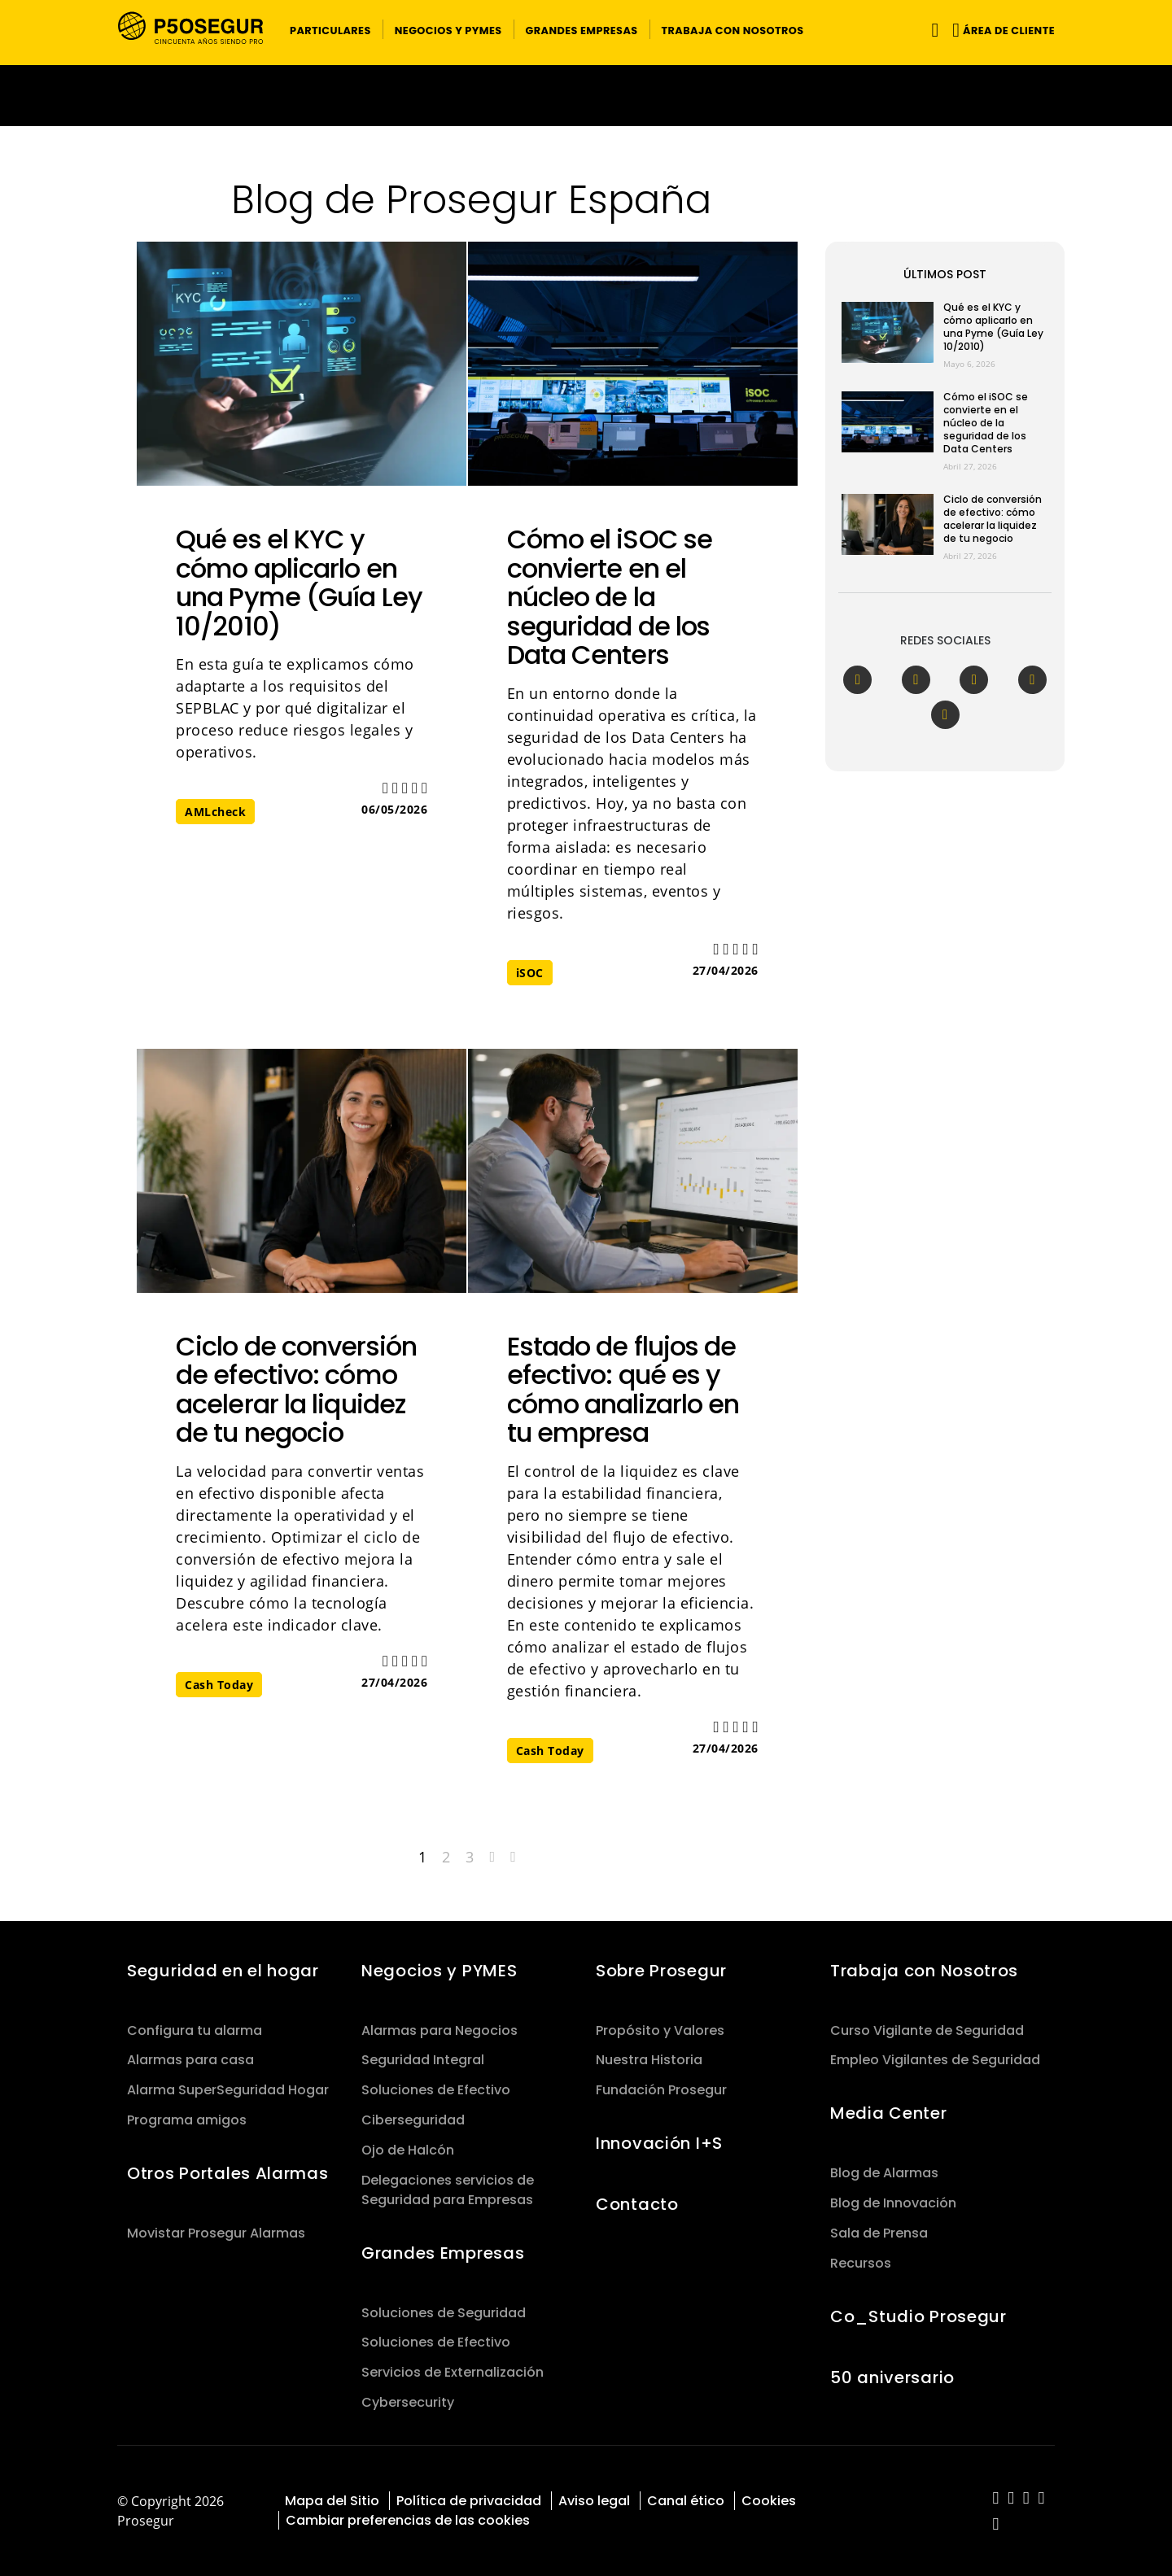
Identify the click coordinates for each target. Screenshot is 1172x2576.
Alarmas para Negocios (439, 2030)
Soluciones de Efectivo (435, 2089)
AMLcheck (215, 811)
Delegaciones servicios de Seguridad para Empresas (447, 2190)
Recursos (860, 2263)
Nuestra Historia (649, 2059)
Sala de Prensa (879, 2233)
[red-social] (996, 2499)
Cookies (768, 2500)
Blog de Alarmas (884, 2172)
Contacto (637, 2204)
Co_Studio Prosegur (918, 2316)
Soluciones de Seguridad (443, 2312)
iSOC (530, 972)
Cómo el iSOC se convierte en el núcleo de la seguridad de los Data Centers (610, 597)
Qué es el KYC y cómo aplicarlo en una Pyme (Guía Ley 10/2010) (299, 582)
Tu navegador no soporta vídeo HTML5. (586, 95)
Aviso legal (594, 2500)
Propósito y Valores (660, 2030)
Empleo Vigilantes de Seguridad (935, 2059)
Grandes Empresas (442, 2253)
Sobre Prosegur (661, 1970)
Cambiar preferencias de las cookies (408, 2520)
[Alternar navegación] (932, 30)
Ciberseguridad (413, 2120)
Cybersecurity (407, 2402)
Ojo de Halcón (407, 2150)
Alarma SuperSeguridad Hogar (228, 2089)
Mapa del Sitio (332, 2500)
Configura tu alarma (194, 2030)
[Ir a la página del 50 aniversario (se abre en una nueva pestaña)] (586, 95)
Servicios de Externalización (452, 2372)
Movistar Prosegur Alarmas (216, 2233)
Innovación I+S (659, 2143)
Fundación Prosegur (661, 2089)
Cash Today (219, 1684)
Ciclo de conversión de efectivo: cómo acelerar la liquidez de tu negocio (296, 1390)
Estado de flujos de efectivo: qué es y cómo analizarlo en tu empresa (623, 1390)
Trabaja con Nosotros (924, 1970)
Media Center (888, 2113)
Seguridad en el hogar (223, 1970)
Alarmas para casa (190, 2059)
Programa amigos (187, 2120)
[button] (330, 29)
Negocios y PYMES (439, 1970)
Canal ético (685, 2500)
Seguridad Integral (422, 2059)
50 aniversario (892, 2377)
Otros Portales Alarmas (228, 2173)
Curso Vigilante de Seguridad (927, 2030)
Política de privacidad (468, 2500)
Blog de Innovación (893, 2203)
